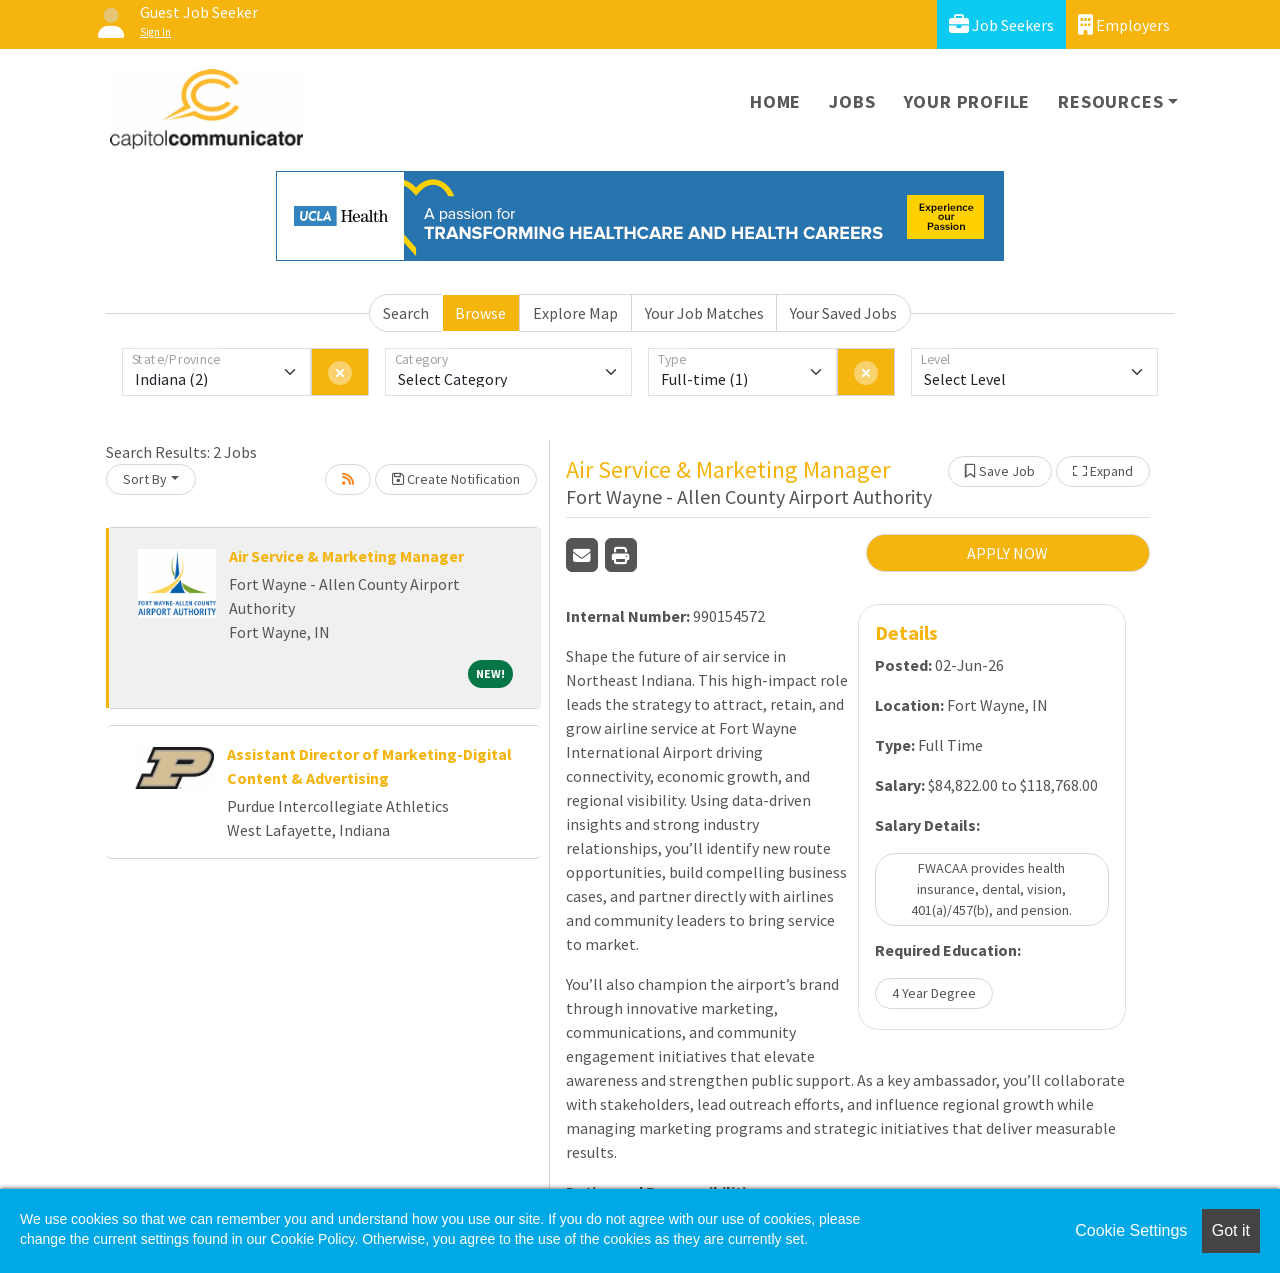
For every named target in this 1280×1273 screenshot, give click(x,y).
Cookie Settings (1131, 1230)
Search (406, 313)
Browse (480, 313)
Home (775, 101)
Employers (1124, 24)
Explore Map (575, 313)
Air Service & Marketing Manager (346, 556)
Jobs (852, 101)
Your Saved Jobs (843, 313)
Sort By (145, 479)
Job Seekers (1001, 24)
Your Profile (967, 101)
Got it (1231, 1230)
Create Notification (456, 479)
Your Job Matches (704, 313)
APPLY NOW (1007, 553)
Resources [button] (1110, 101)
